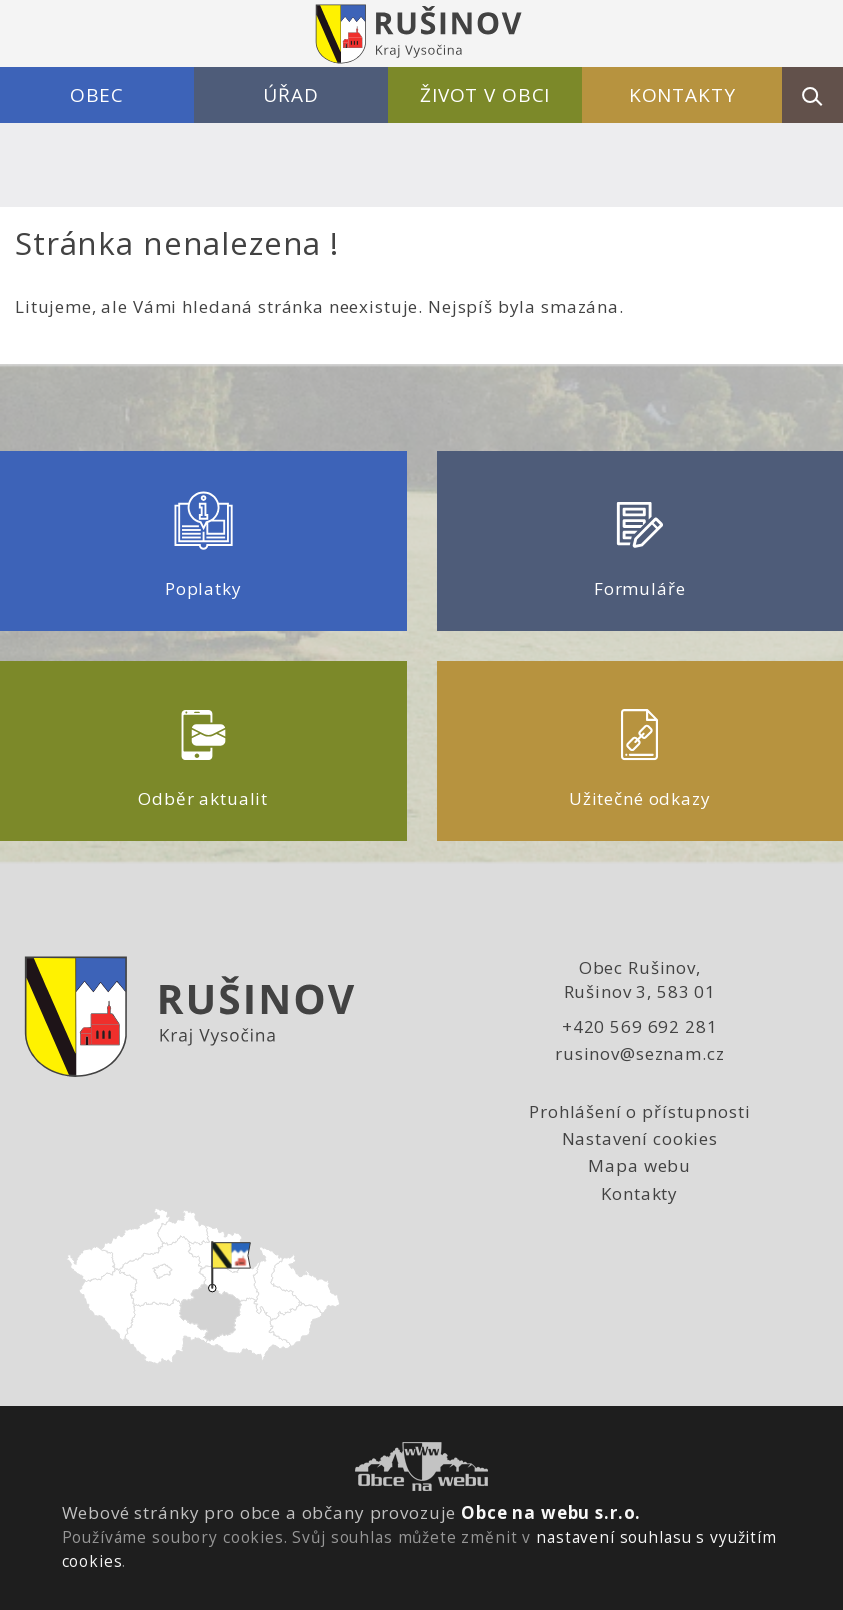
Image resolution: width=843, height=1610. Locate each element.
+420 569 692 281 (640, 1026)
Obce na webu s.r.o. (551, 1512)
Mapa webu (639, 1165)
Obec (97, 95)
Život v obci (485, 95)
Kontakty (682, 95)
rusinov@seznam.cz (639, 1053)
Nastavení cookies (640, 1138)
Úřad (290, 95)
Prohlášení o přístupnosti (639, 1111)
